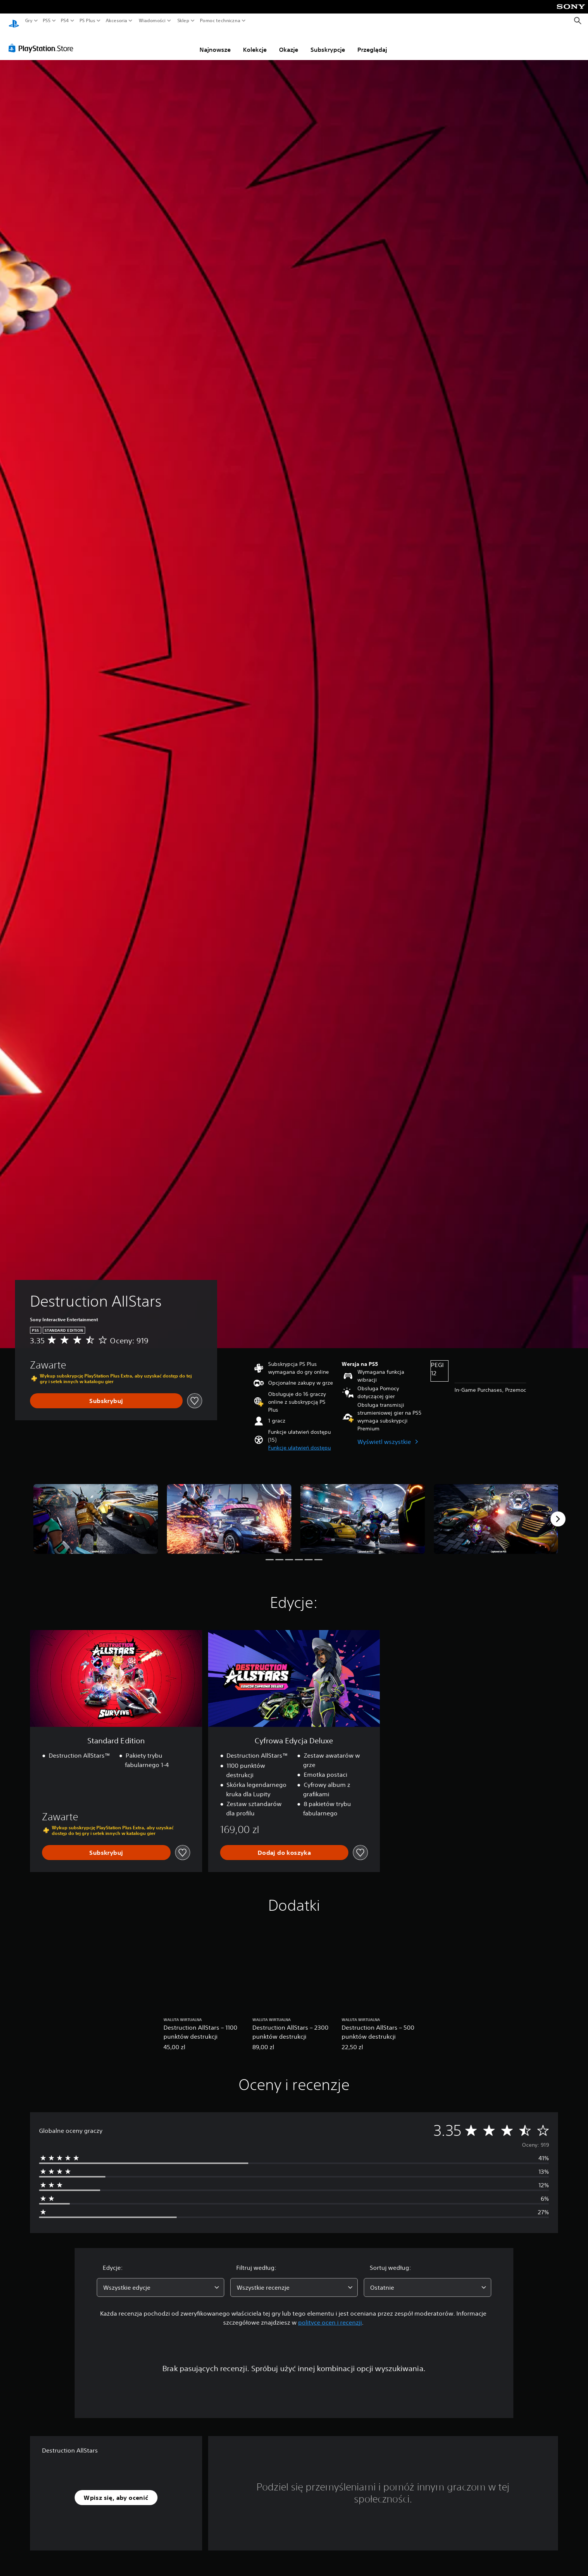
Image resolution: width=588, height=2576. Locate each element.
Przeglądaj (372, 42)
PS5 (47, 21)
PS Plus (87, 21)
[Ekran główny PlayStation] (14, 21)
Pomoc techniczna (220, 21)
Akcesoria (117, 21)
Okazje (288, 42)
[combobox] (160, 2280)
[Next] (558, 1511)
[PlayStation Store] (43, 41)
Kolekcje (255, 42)
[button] (299, 1441)
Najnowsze (215, 42)
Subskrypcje (327, 42)
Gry (29, 21)
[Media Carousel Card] (95, 1512)
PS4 (65, 21)
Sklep (183, 21)
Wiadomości (152, 21)
